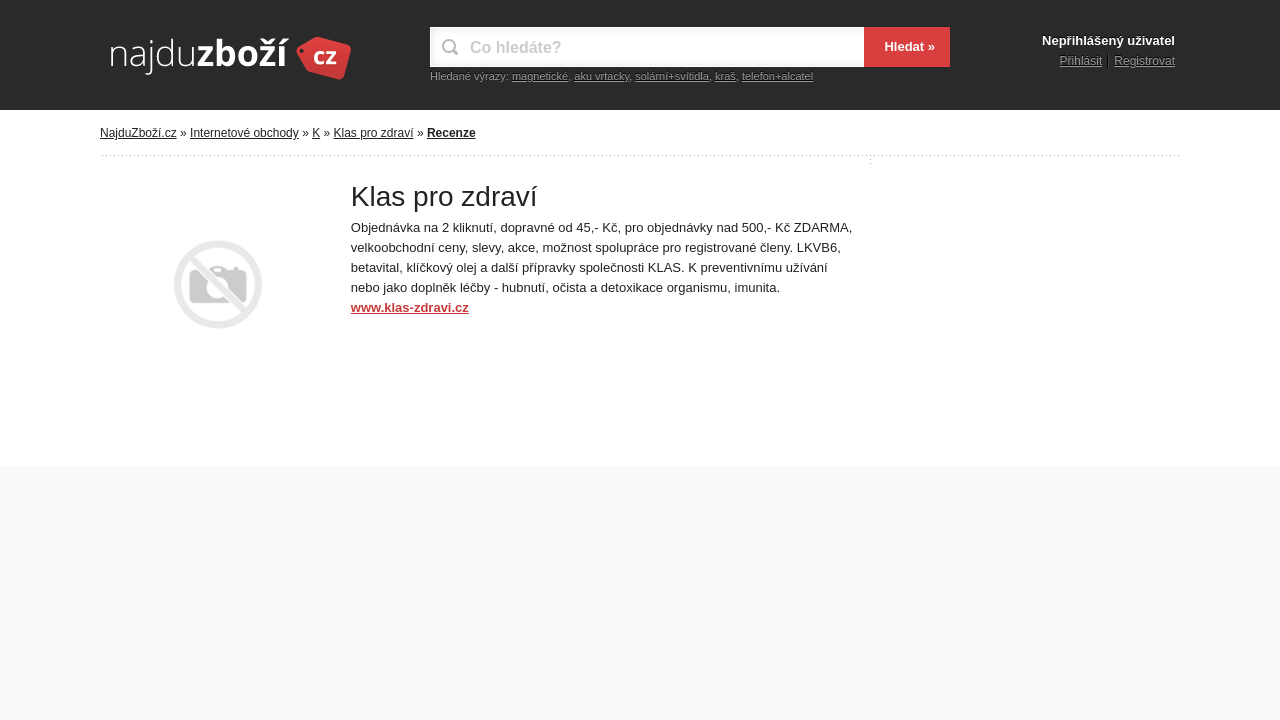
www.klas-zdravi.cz (410, 307)
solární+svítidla (672, 76)
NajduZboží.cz (138, 133)
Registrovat (1144, 61)
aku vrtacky (601, 76)
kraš (725, 76)
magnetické (540, 76)
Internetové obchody (244, 133)
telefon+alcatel (777, 76)
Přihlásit (1081, 61)
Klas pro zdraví (374, 133)
